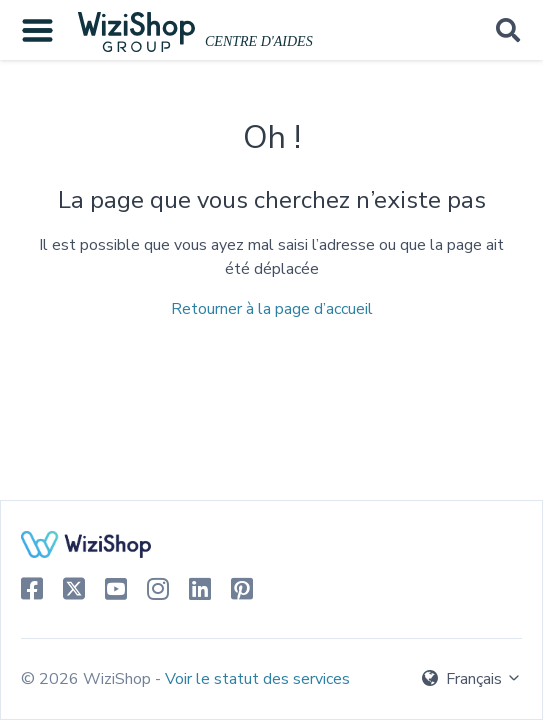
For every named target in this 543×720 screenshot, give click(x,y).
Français (472, 679)
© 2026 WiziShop (88, 679)
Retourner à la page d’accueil (272, 309)
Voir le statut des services (257, 679)
